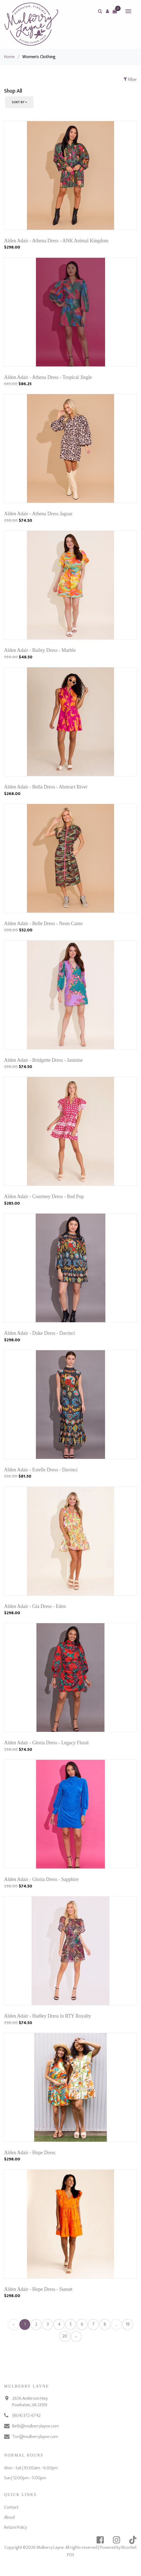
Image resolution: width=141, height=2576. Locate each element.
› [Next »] (76, 2336)
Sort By (18, 102)
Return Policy (15, 2527)
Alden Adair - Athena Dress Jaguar (38, 513)
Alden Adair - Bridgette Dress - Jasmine (43, 1060)
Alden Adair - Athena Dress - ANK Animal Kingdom (56, 240)
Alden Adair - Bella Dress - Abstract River (45, 787)
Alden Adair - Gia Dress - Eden (35, 1606)
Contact (11, 2507)
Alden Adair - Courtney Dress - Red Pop (44, 1196)
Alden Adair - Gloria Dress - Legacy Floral (46, 1742)
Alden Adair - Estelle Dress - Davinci (41, 1469)
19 (128, 2324)
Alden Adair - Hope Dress (29, 2152)
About (9, 2517)
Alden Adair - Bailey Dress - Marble (40, 650)
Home (9, 57)
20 (64, 2336)
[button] (107, 11)
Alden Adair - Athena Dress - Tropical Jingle (48, 377)
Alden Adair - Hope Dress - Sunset (38, 2289)
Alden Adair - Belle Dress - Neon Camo (43, 923)
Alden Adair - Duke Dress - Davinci (39, 1333)
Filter (130, 79)
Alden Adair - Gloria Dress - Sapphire (41, 1879)
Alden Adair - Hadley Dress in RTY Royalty (47, 2016)
